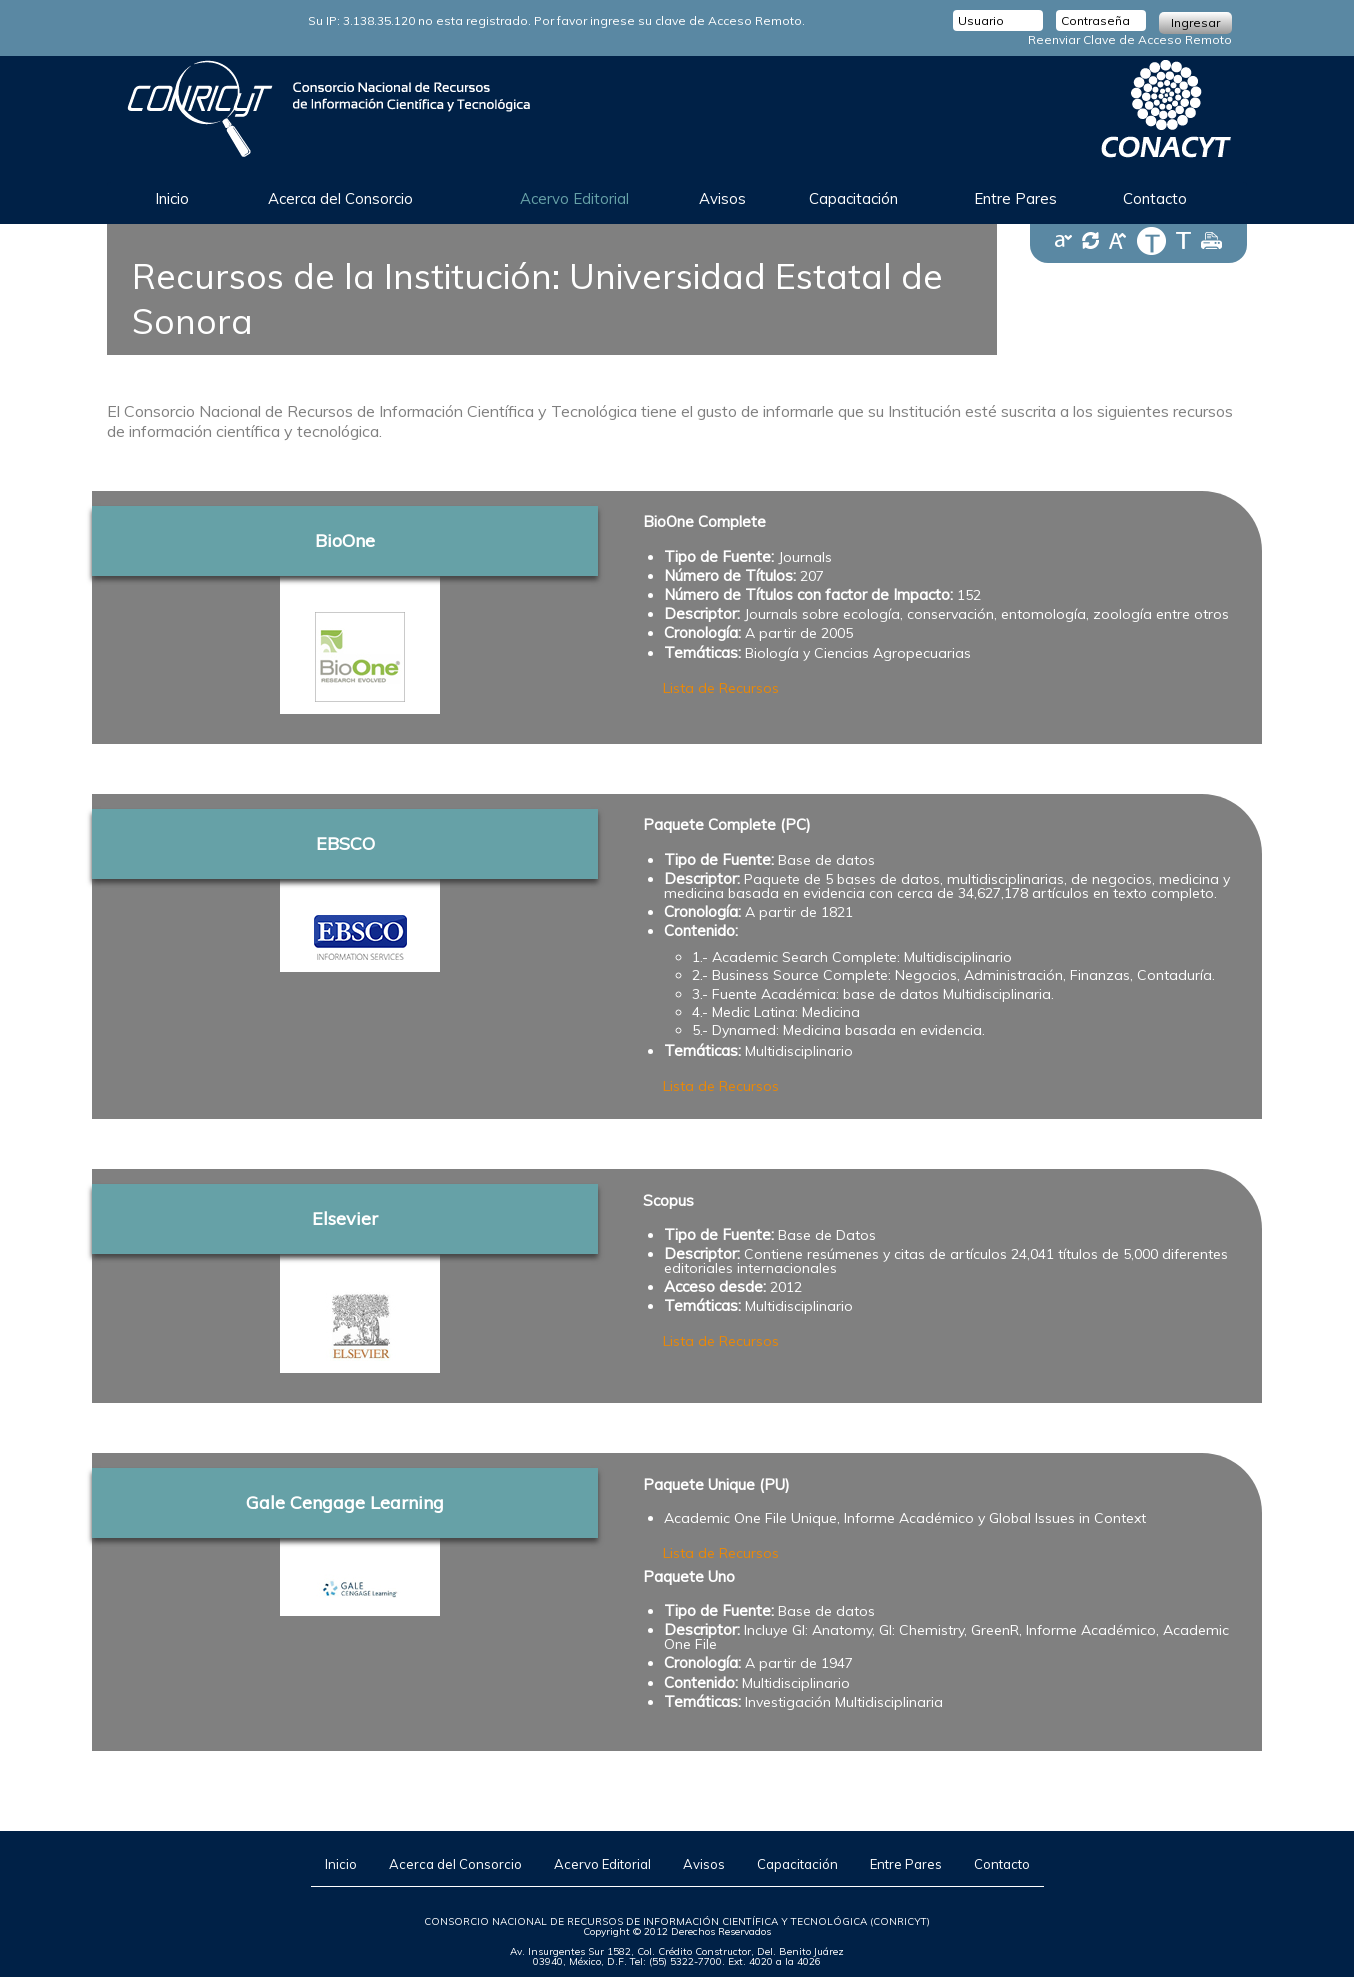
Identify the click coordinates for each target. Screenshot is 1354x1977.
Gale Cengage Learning (345, 1502)
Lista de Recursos (721, 688)
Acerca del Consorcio (455, 1864)
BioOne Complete (704, 522)
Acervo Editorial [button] (574, 198)
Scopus (668, 1200)
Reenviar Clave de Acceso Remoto (1130, 39)
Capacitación (797, 1864)
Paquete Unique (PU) (716, 1484)
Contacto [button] (1155, 198)
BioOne (345, 540)
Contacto (1002, 1864)
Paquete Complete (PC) (727, 825)
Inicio (172, 198)
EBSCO (345, 843)
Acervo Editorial (602, 1864)
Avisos (704, 1864)
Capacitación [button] (853, 198)
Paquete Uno (689, 1576)
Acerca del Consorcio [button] (340, 198)
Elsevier (345, 1218)
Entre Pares (1015, 198)
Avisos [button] (722, 198)
